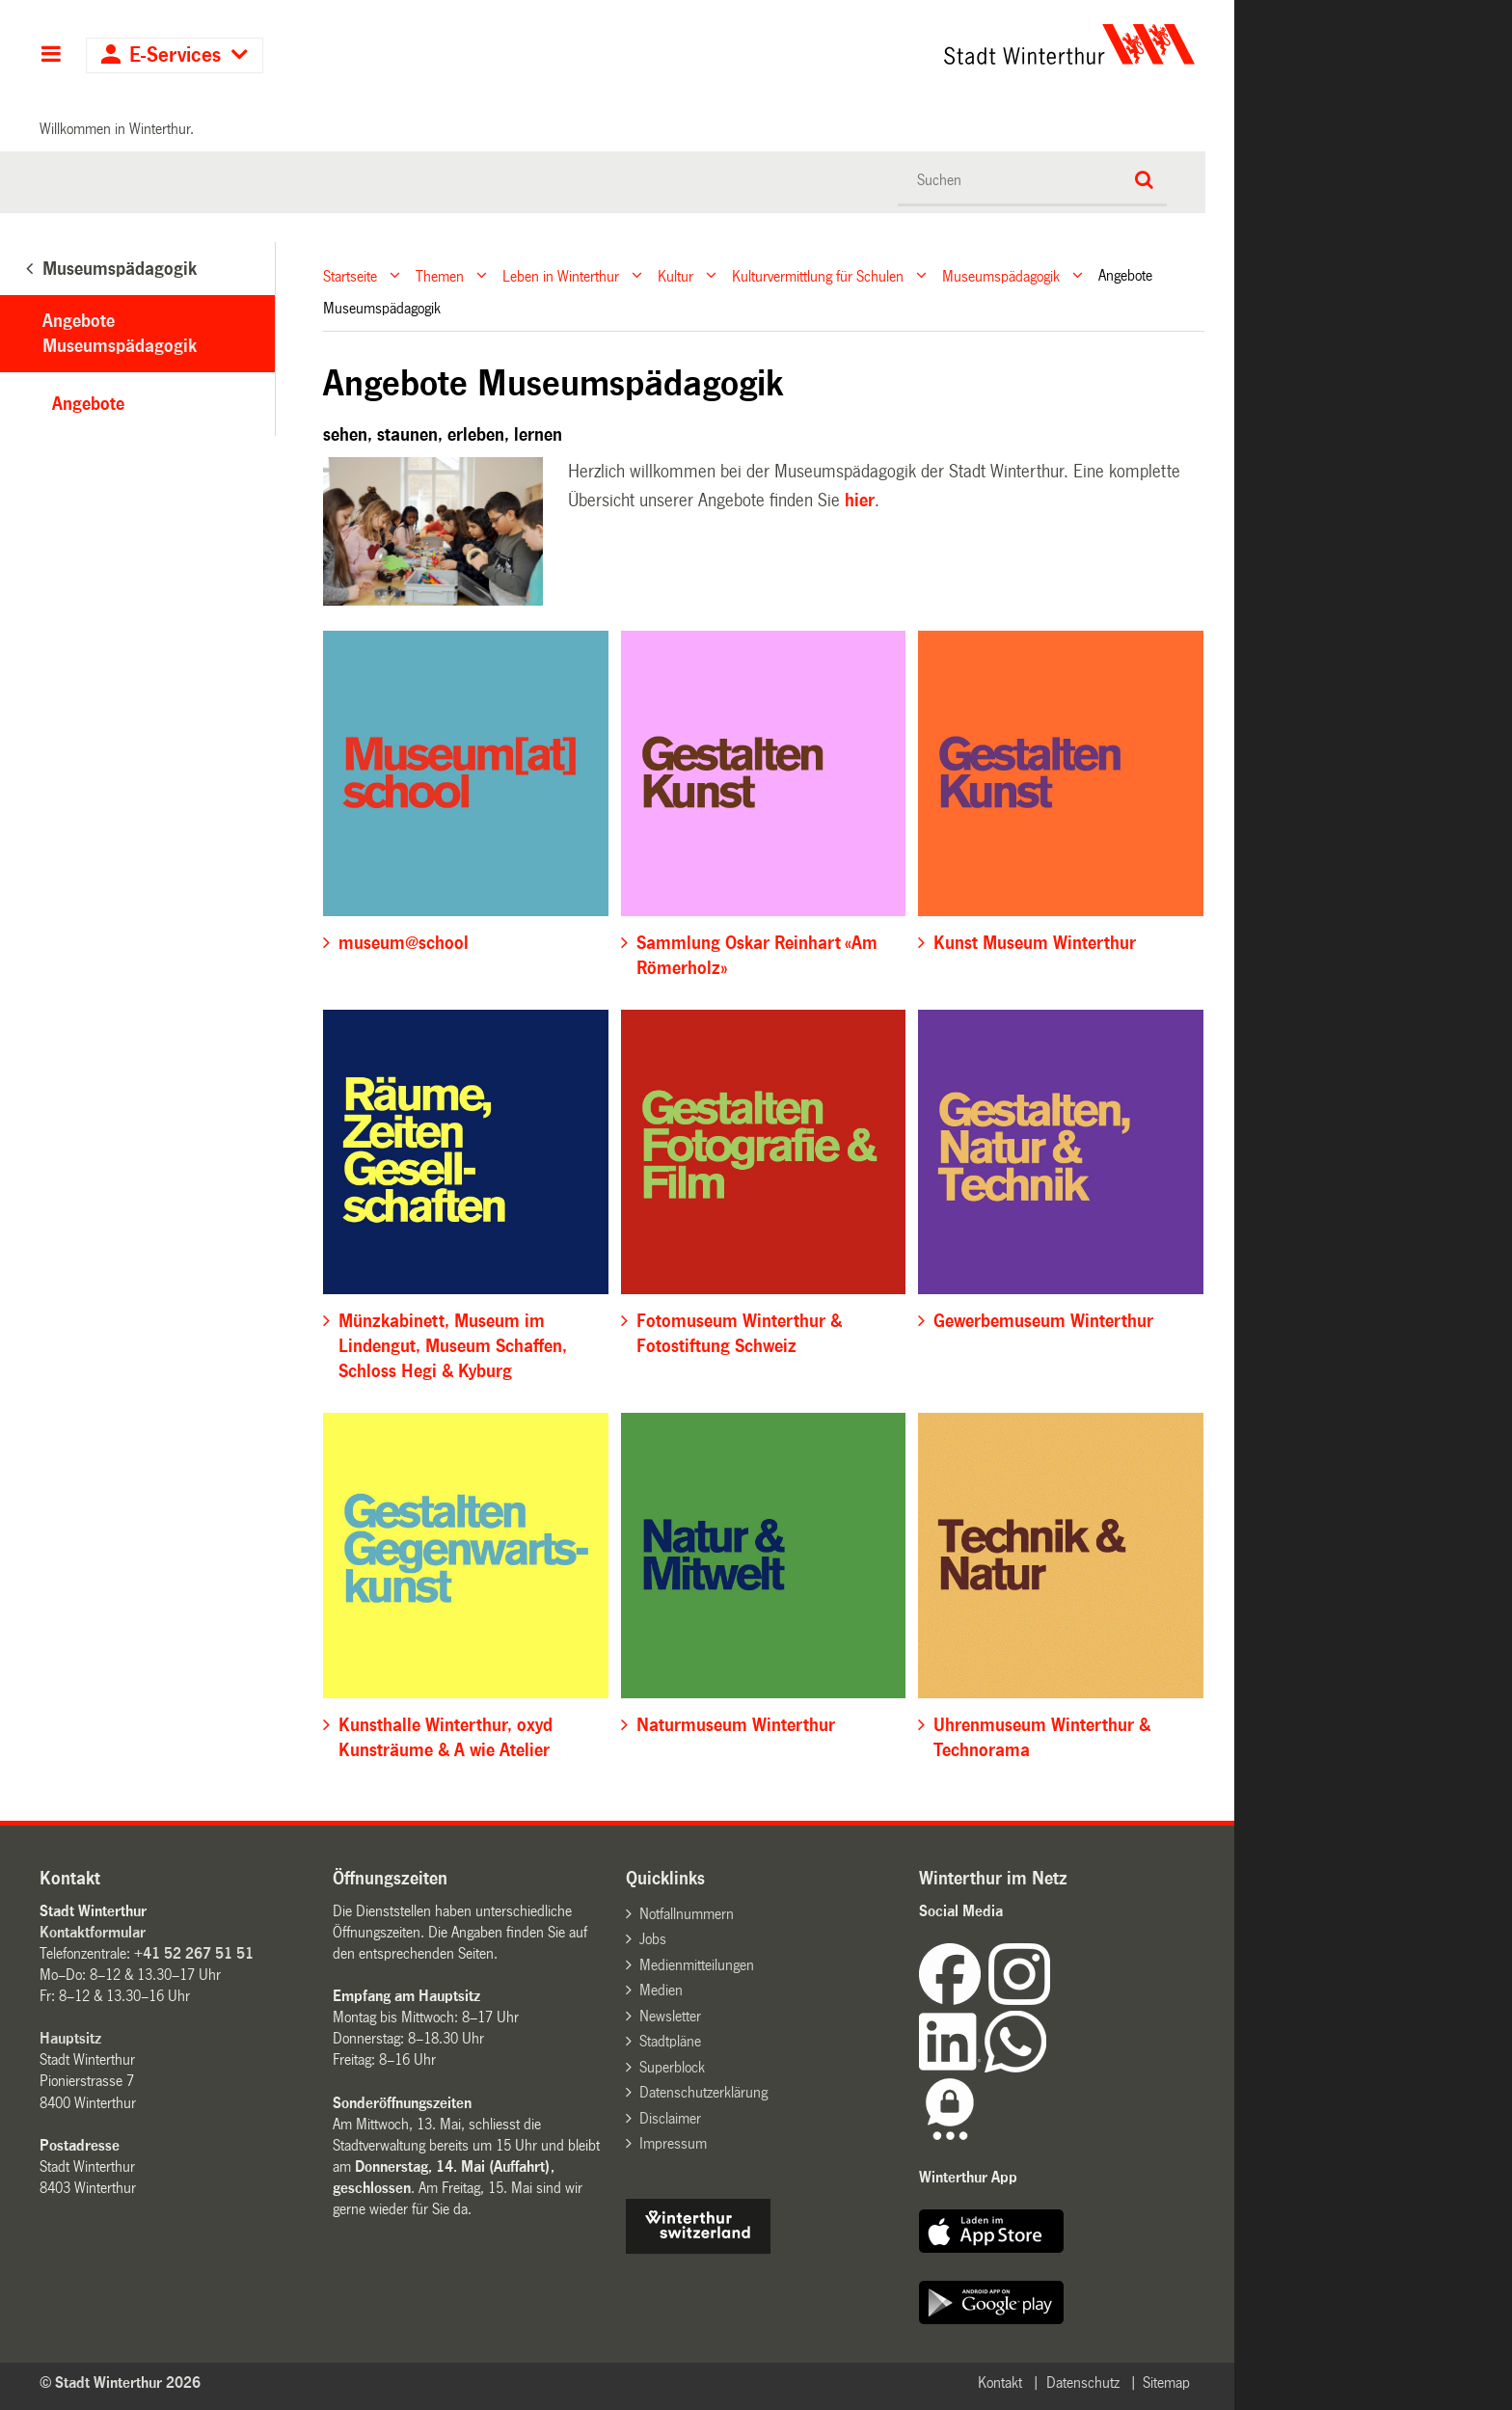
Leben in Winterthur (560, 275)
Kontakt (1000, 2382)
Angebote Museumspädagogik (119, 333)
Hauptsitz (70, 2038)
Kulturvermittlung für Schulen (818, 275)
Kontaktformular (93, 1932)
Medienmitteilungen (696, 1965)
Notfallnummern (686, 1914)
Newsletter (670, 2016)
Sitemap (1166, 2382)
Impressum (673, 2143)
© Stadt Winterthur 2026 (120, 2382)
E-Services (175, 55)
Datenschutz (1083, 2382)
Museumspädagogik (1001, 275)
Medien (661, 1990)
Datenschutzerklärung (703, 2092)
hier (860, 500)
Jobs (652, 1939)
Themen (440, 275)
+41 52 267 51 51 (194, 1953)
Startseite (350, 275)
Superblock (672, 2067)
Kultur (675, 275)
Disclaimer (670, 2118)
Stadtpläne (670, 2041)
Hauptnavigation (51, 55)
